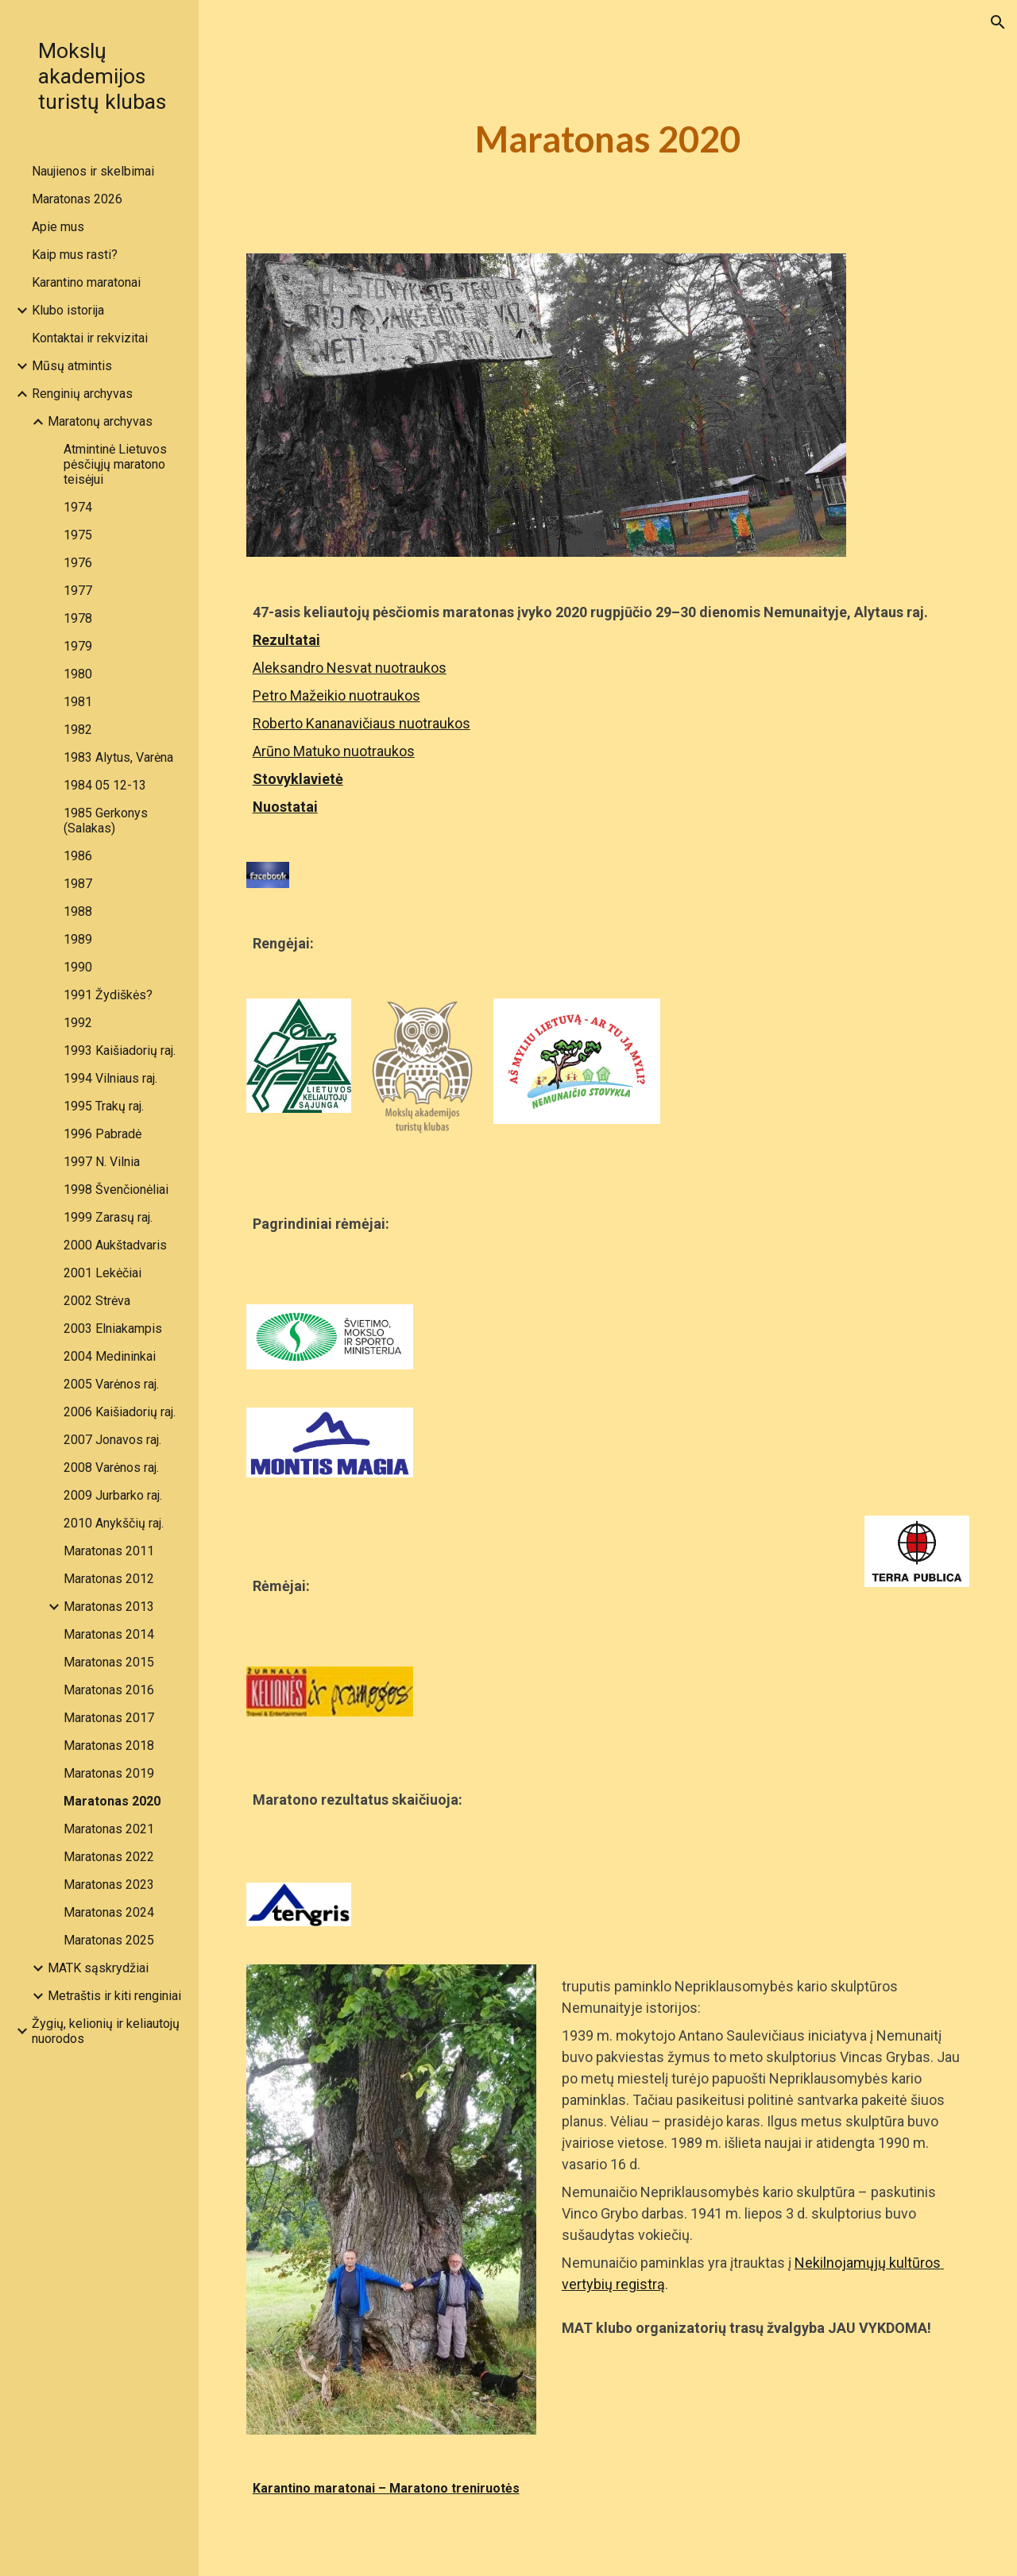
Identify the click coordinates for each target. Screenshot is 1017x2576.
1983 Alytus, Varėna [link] (118, 757)
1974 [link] (78, 507)
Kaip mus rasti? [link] (75, 254)
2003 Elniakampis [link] (113, 1328)
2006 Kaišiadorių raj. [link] (120, 1411)
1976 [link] (78, 562)
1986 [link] (78, 855)
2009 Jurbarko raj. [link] (113, 1495)
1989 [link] (78, 939)
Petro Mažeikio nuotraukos (336, 695)
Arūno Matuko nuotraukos (334, 751)
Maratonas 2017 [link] (109, 1717)
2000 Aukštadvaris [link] (115, 1245)
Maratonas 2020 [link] (112, 1801)
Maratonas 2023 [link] (109, 1884)
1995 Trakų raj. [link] (104, 1106)
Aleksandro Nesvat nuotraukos (350, 667)
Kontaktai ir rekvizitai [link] (90, 338)
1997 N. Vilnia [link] (102, 1161)
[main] (607, 139)
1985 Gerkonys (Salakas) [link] (106, 820)
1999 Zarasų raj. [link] (108, 1217)
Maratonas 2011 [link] (109, 1550)
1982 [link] (78, 729)
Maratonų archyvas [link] (100, 421)
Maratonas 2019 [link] (109, 1773)
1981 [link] (78, 701)
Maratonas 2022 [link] (109, 1856)
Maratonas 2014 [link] (109, 1634)
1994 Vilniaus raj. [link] (110, 1078)
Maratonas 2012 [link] (109, 1578)
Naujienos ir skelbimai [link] (93, 171)
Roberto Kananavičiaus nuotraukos (361, 723)
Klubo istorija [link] (68, 310)
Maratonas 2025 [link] (109, 1940)
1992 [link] (78, 1022)
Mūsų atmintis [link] (72, 365)
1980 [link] (78, 674)
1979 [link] (78, 646)
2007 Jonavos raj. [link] (112, 1439)
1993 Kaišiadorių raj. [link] (120, 1050)
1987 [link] (78, 883)
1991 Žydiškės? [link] (108, 994)
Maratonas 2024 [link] (109, 1912)
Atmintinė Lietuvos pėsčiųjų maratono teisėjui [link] (115, 464)
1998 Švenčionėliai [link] (116, 1189)
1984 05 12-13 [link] (105, 785)
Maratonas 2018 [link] (109, 1745)
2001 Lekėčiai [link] (102, 1272)
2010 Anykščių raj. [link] (114, 1523)
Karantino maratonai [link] (86, 282)
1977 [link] (78, 590)
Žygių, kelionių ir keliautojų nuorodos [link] (106, 2031)
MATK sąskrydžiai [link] (98, 1967)
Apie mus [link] (58, 226)
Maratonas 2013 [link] (109, 1606)
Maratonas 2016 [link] (109, 1689)
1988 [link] (78, 911)
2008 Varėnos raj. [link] (111, 1467)
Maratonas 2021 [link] (109, 1828)
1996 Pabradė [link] (102, 1133)
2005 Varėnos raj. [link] (111, 1384)
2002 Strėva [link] (97, 1300)
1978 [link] (78, 618)
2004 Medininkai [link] (110, 1356)
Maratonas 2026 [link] (77, 199)
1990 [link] (78, 967)
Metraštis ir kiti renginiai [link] (114, 1995)
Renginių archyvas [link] (82, 393)
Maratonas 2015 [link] (109, 1662)
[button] (998, 22)
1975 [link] (78, 535)
